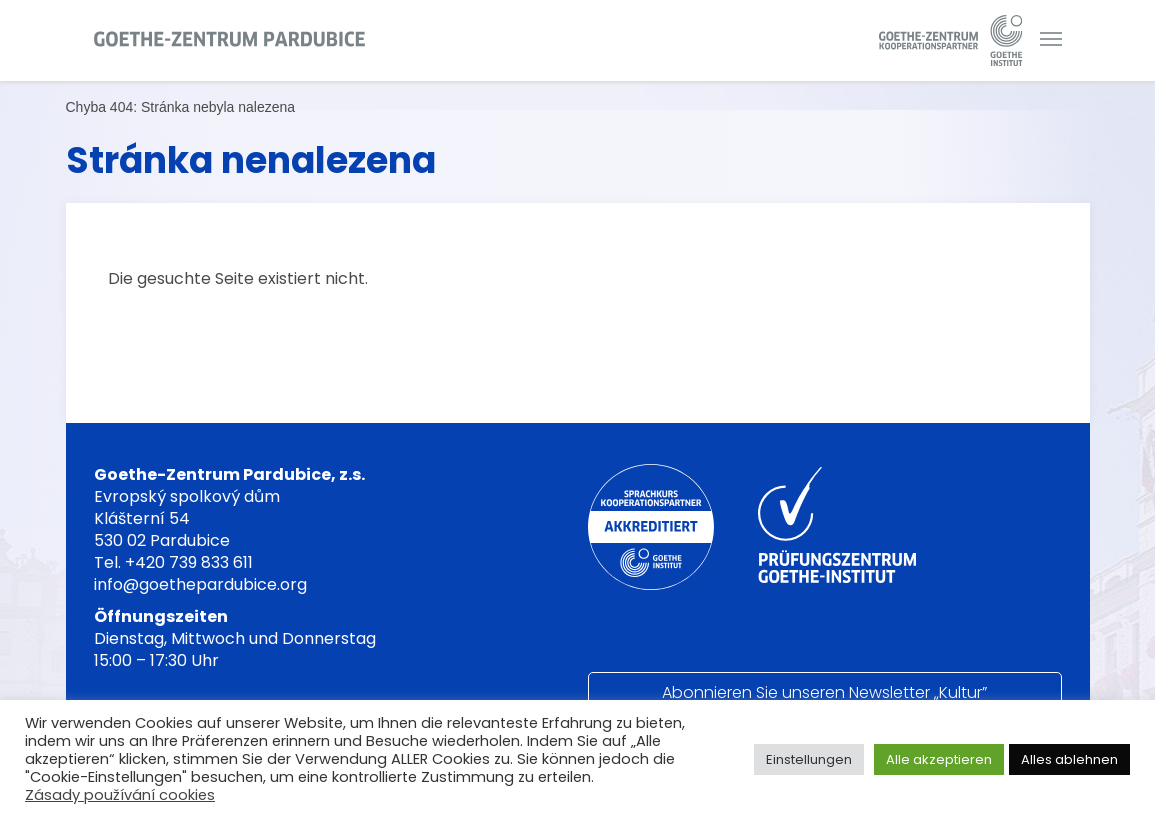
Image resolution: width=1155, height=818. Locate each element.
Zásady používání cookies (120, 795)
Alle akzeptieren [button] (939, 759)
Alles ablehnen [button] (1069, 759)
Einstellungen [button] (809, 759)
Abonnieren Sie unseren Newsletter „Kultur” (824, 692)
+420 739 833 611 (189, 563)
